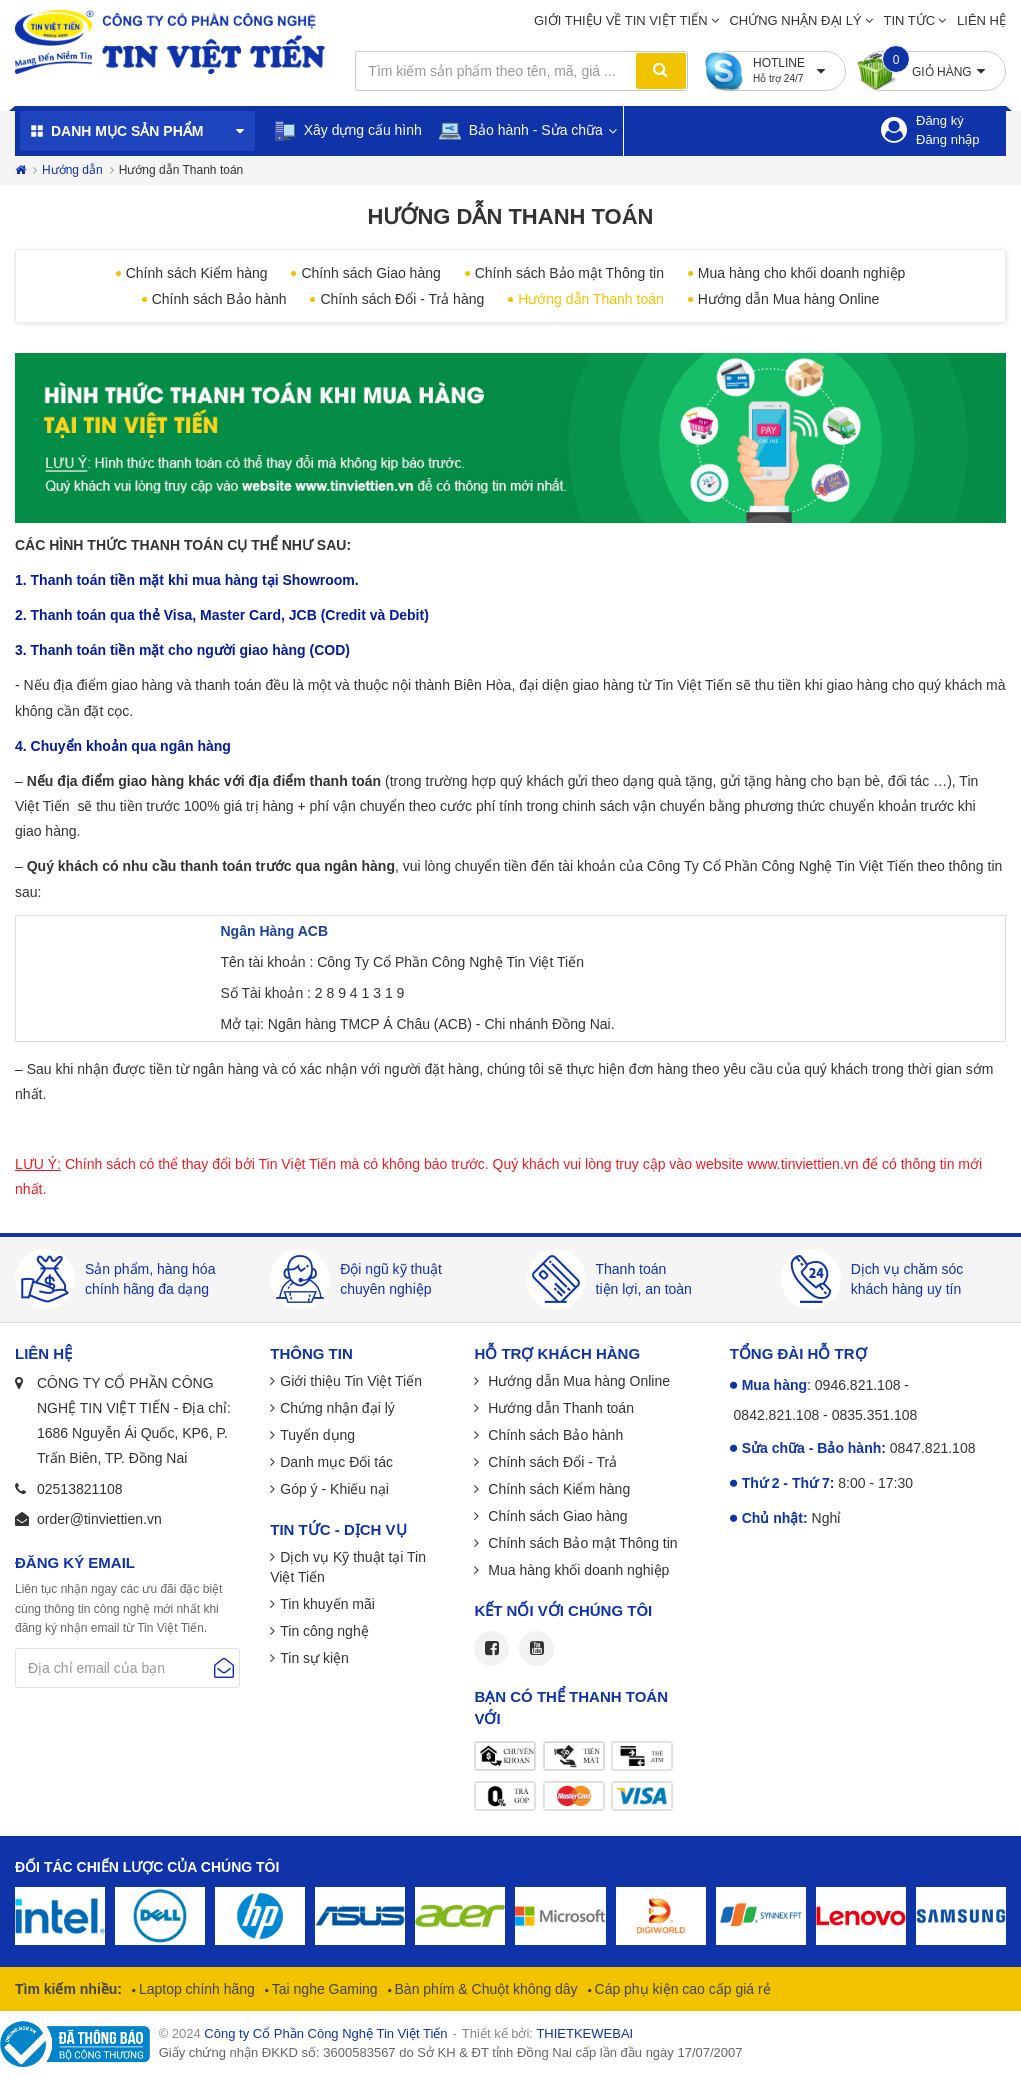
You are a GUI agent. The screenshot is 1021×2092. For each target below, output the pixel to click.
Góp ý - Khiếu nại (334, 1489)
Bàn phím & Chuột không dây (484, 1989)
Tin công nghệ (324, 1631)
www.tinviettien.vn (802, 1164)
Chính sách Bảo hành (219, 299)
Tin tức (910, 20)
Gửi (224, 1668)
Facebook (491, 1648)
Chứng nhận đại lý (795, 20)
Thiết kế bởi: (547, 2033)
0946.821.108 (858, 1385)
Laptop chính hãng (195, 1989)
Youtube (536, 1648)
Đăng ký (940, 120)
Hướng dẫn (72, 170)
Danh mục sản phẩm (127, 131)
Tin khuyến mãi (327, 1604)
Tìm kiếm (661, 71)
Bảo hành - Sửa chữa (520, 131)
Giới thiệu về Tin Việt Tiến (621, 20)
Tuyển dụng (317, 1435)
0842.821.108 (777, 1415)
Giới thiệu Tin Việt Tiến (351, 1381)
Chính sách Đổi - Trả (550, 1462)
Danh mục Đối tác (336, 1462)
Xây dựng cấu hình (347, 131)
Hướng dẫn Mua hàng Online (789, 299)
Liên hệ (981, 20)
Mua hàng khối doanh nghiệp (576, 1570)
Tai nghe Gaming (323, 1989)
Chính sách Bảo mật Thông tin (569, 273)
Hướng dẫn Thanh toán (591, 299)
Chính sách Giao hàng (370, 273)
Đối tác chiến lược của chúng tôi (147, 1867)
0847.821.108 (933, 1448)
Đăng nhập (947, 139)
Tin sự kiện (314, 1658)
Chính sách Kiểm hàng (197, 273)
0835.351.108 (875, 1415)
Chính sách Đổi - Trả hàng (402, 299)
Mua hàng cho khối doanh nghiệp (801, 273)
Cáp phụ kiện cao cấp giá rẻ (681, 1989)
